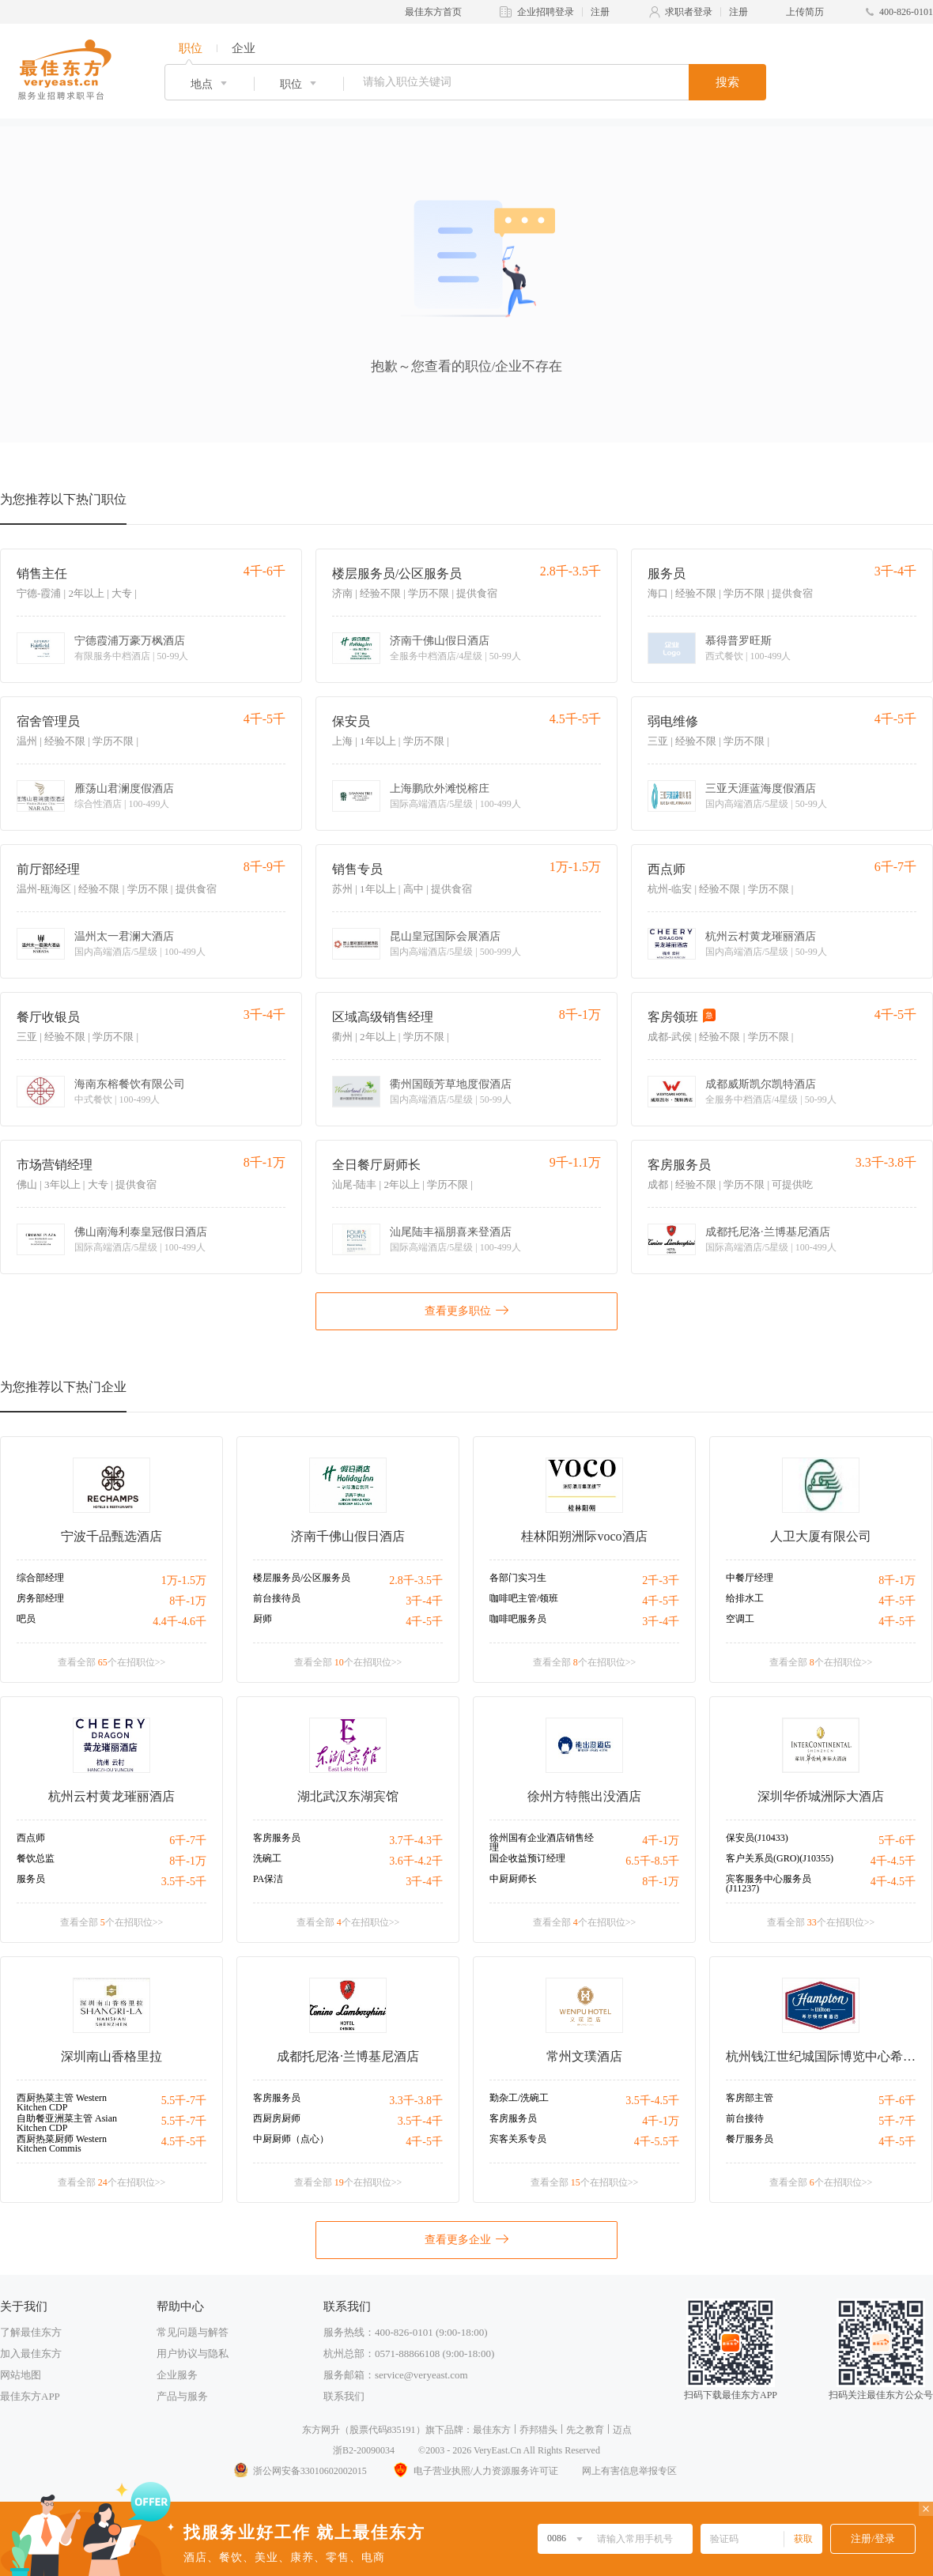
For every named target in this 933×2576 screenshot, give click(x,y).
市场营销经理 (55, 1164)
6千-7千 (187, 1840)
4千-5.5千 (656, 2142)
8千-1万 (187, 1601)
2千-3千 (660, 1580)
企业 (243, 48)
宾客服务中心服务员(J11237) (768, 1883)
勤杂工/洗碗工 (519, 2098)
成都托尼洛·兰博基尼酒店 (767, 1232)
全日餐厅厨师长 (376, 1164)
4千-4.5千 (893, 1861)
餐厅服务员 (749, 2139)
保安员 (351, 721)
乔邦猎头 (538, 2429)
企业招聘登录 (545, 11)
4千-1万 (660, 1840)
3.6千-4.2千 (416, 1861)
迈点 (622, 2429)
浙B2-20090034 (364, 2450)
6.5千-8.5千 (652, 1861)
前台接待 (745, 2118)
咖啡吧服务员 (517, 1619)
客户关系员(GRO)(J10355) (779, 1858)
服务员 (667, 573)
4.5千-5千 (183, 2142)
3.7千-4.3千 (416, 1840)
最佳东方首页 (433, 11)
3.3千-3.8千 (416, 2100)
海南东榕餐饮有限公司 (129, 1084)
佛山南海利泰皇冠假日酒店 (140, 1232)
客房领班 (673, 1017)
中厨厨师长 (513, 1879)
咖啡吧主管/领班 (523, 1598)
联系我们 (344, 2396)
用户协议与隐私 (193, 2353)
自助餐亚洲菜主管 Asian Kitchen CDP (67, 2123)
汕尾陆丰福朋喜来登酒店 (451, 1232)
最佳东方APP (30, 2396)
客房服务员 (679, 1164)
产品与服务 (182, 2396)
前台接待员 (276, 1598)
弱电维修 (673, 721)
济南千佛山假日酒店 (439, 641)
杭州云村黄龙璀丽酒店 (760, 936)
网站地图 (20, 2375)
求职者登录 (688, 11)
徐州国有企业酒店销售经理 (541, 1842)
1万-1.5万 (183, 1580)
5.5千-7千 (183, 2100)
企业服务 (177, 2375)
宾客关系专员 (517, 2139)
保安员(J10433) (757, 1837)
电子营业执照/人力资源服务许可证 (474, 2470)
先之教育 (585, 2429)
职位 (190, 48)
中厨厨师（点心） (291, 2139)
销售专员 (357, 869)
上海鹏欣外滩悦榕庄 (439, 788)
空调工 (740, 1619)
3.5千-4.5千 (652, 2100)
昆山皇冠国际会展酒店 (445, 936)
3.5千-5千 (183, 1882)
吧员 (26, 1619)
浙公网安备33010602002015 (299, 2470)
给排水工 (745, 1598)
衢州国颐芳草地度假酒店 (451, 1084)
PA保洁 (268, 1879)
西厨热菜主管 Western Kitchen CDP (62, 2102)
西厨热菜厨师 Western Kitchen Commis (62, 2143)
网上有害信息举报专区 (629, 2470)
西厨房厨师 (276, 2118)
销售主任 (42, 573)
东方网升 (321, 2429)
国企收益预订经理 (527, 1858)
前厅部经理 (48, 869)
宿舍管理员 (48, 721)
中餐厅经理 (749, 1577)
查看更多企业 (466, 2238)
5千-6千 (897, 1840)
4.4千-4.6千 (179, 1621)
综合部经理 (40, 1577)
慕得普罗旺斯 (738, 641)
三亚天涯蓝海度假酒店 (760, 788)
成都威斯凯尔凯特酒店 (760, 1084)
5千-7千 (897, 2121)
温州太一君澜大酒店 (124, 936)
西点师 (667, 869)
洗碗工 (267, 1858)
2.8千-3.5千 (416, 1580)
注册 (600, 11)
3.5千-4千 (420, 2121)
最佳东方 (492, 2429)
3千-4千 (424, 1601)
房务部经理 (40, 1598)
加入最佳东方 (31, 2353)
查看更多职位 (466, 1310)
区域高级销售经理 (382, 1017)
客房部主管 (749, 2098)
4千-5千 (424, 1621)
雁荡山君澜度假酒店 (124, 788)
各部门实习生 (517, 1577)
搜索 (727, 82)
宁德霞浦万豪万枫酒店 (129, 641)
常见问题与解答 (193, 2332)
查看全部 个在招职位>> (112, 1662)
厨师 (262, 1619)
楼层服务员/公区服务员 (397, 573)
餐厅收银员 (48, 1017)
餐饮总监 (36, 1858)
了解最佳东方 (31, 2332)
